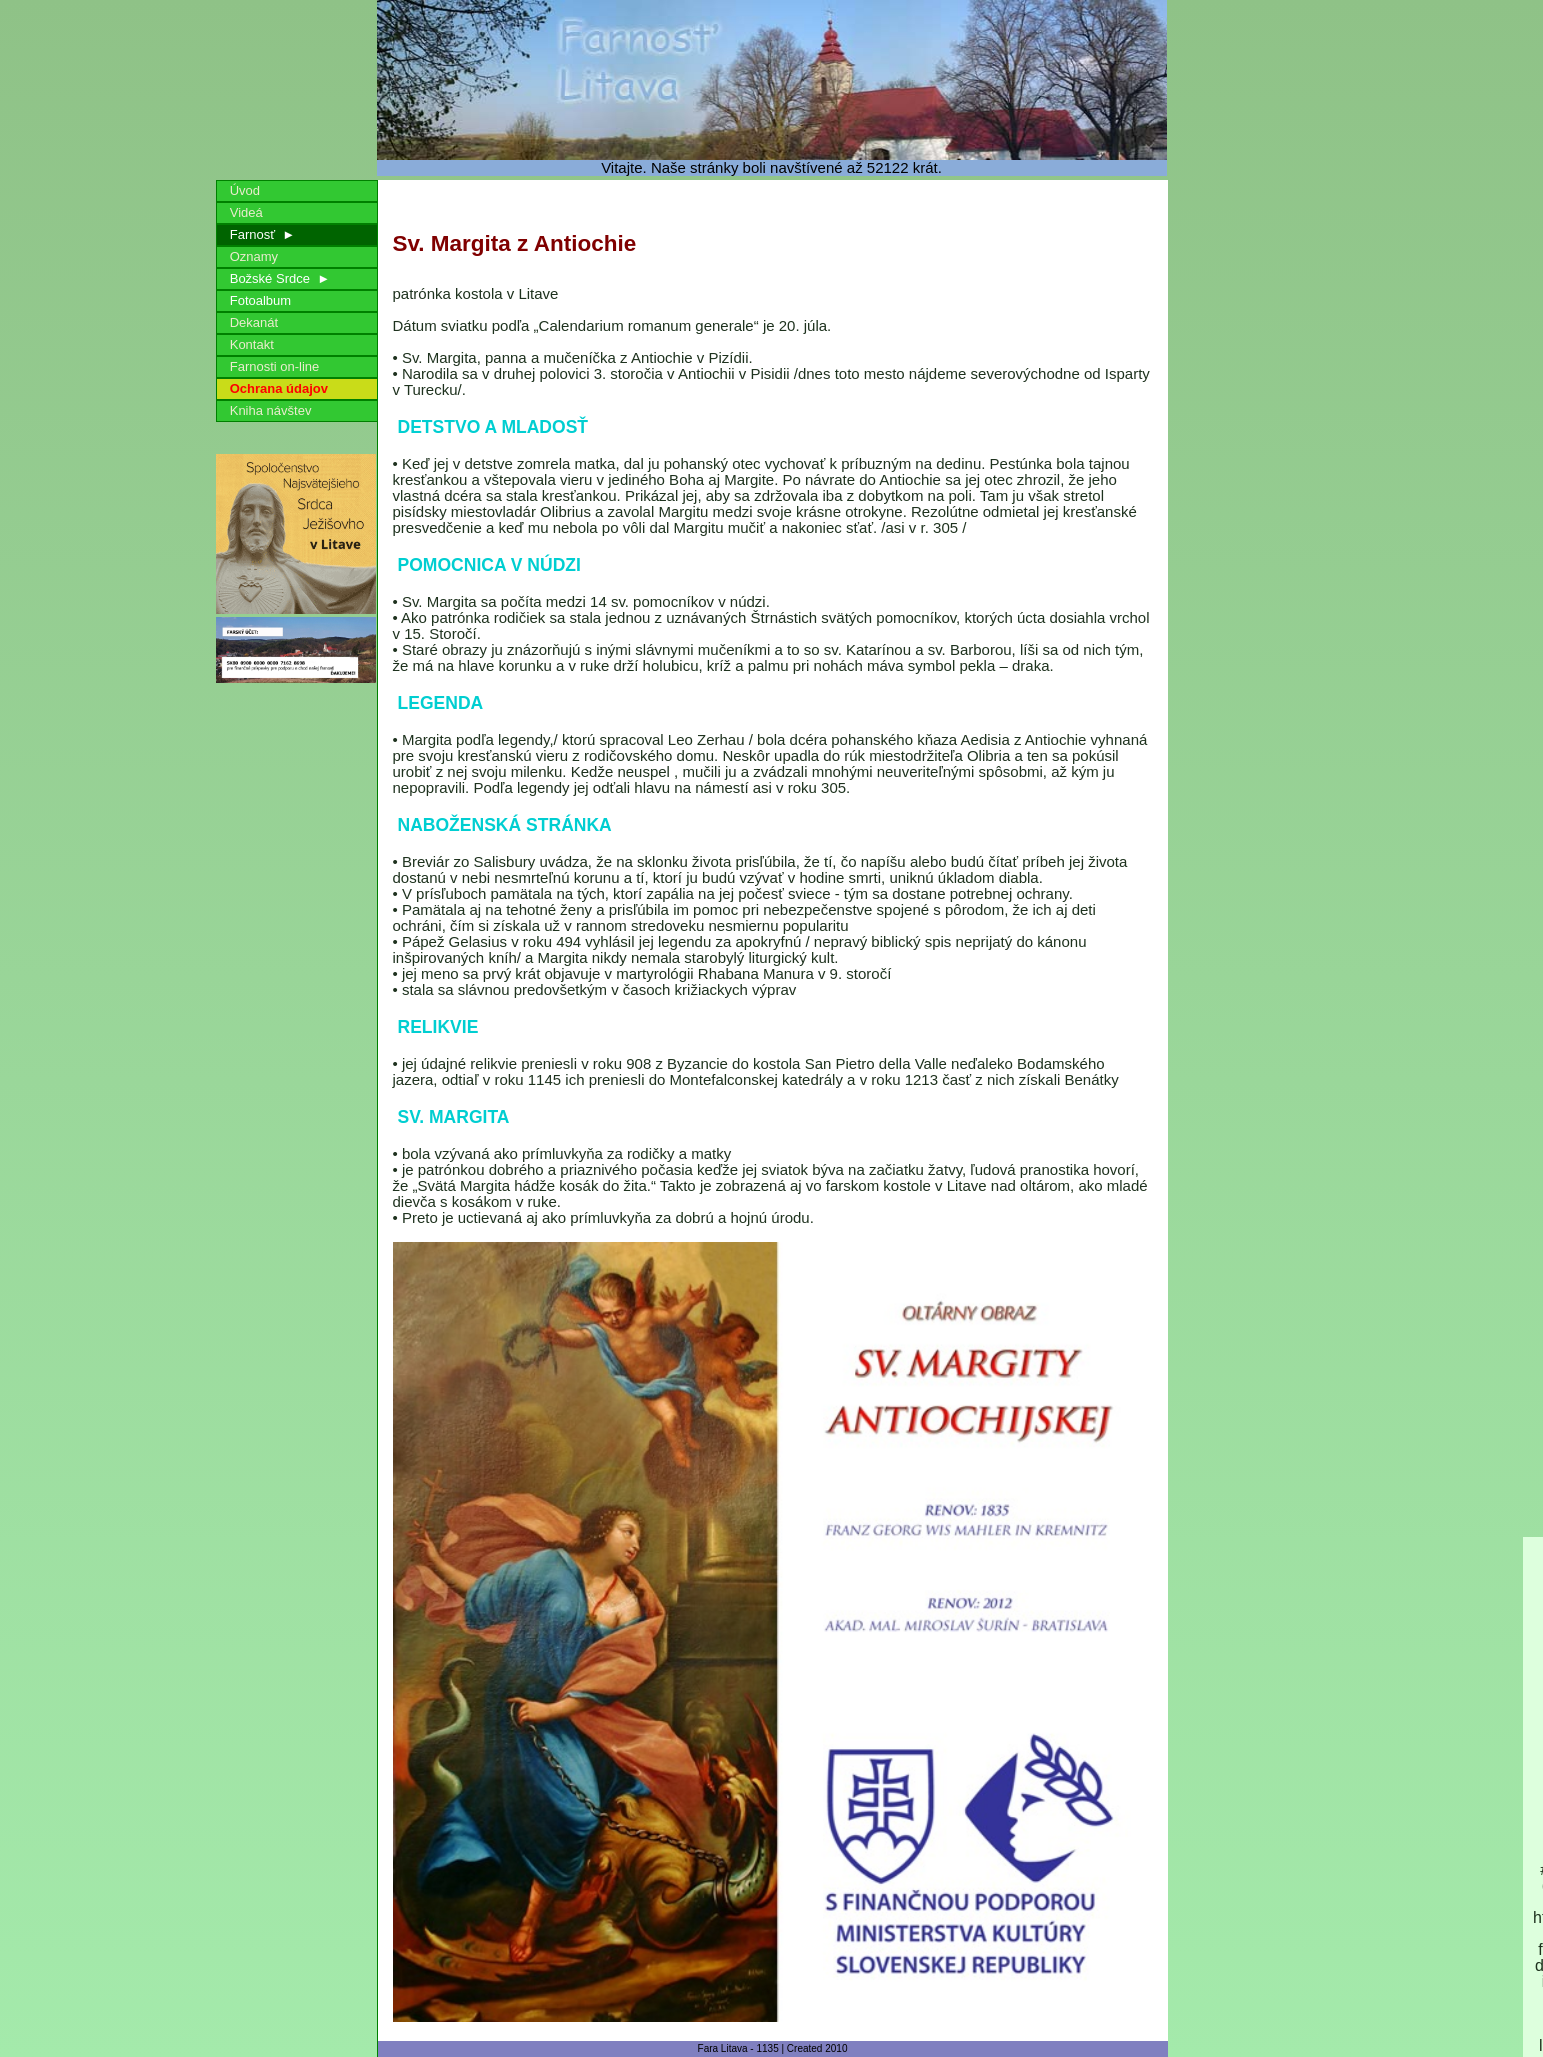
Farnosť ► (259, 234)
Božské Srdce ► (277, 278)
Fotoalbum (261, 300)
